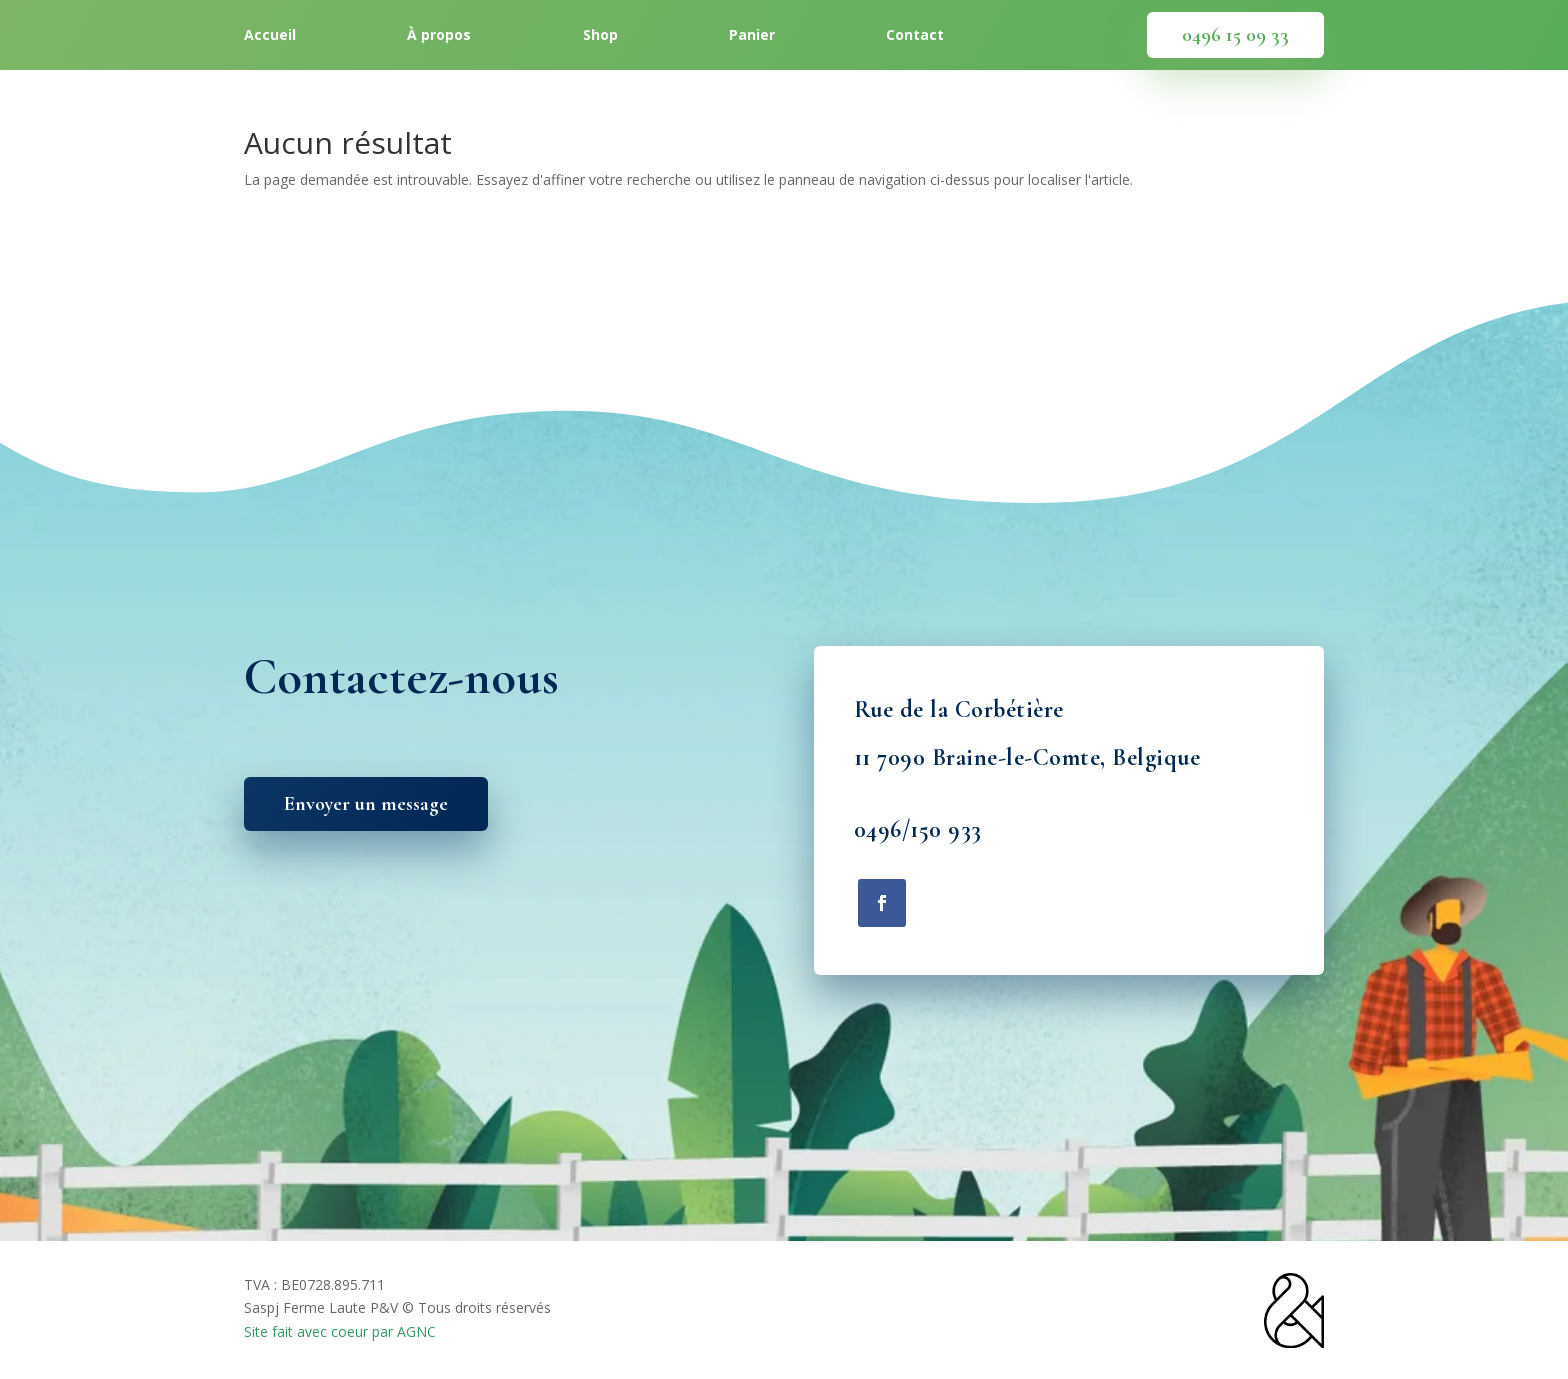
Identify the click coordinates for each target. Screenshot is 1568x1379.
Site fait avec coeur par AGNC (340, 1331)
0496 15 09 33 (1235, 35)
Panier (752, 36)
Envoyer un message (366, 804)
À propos (439, 36)
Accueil (270, 36)
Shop (600, 36)
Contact (915, 36)
